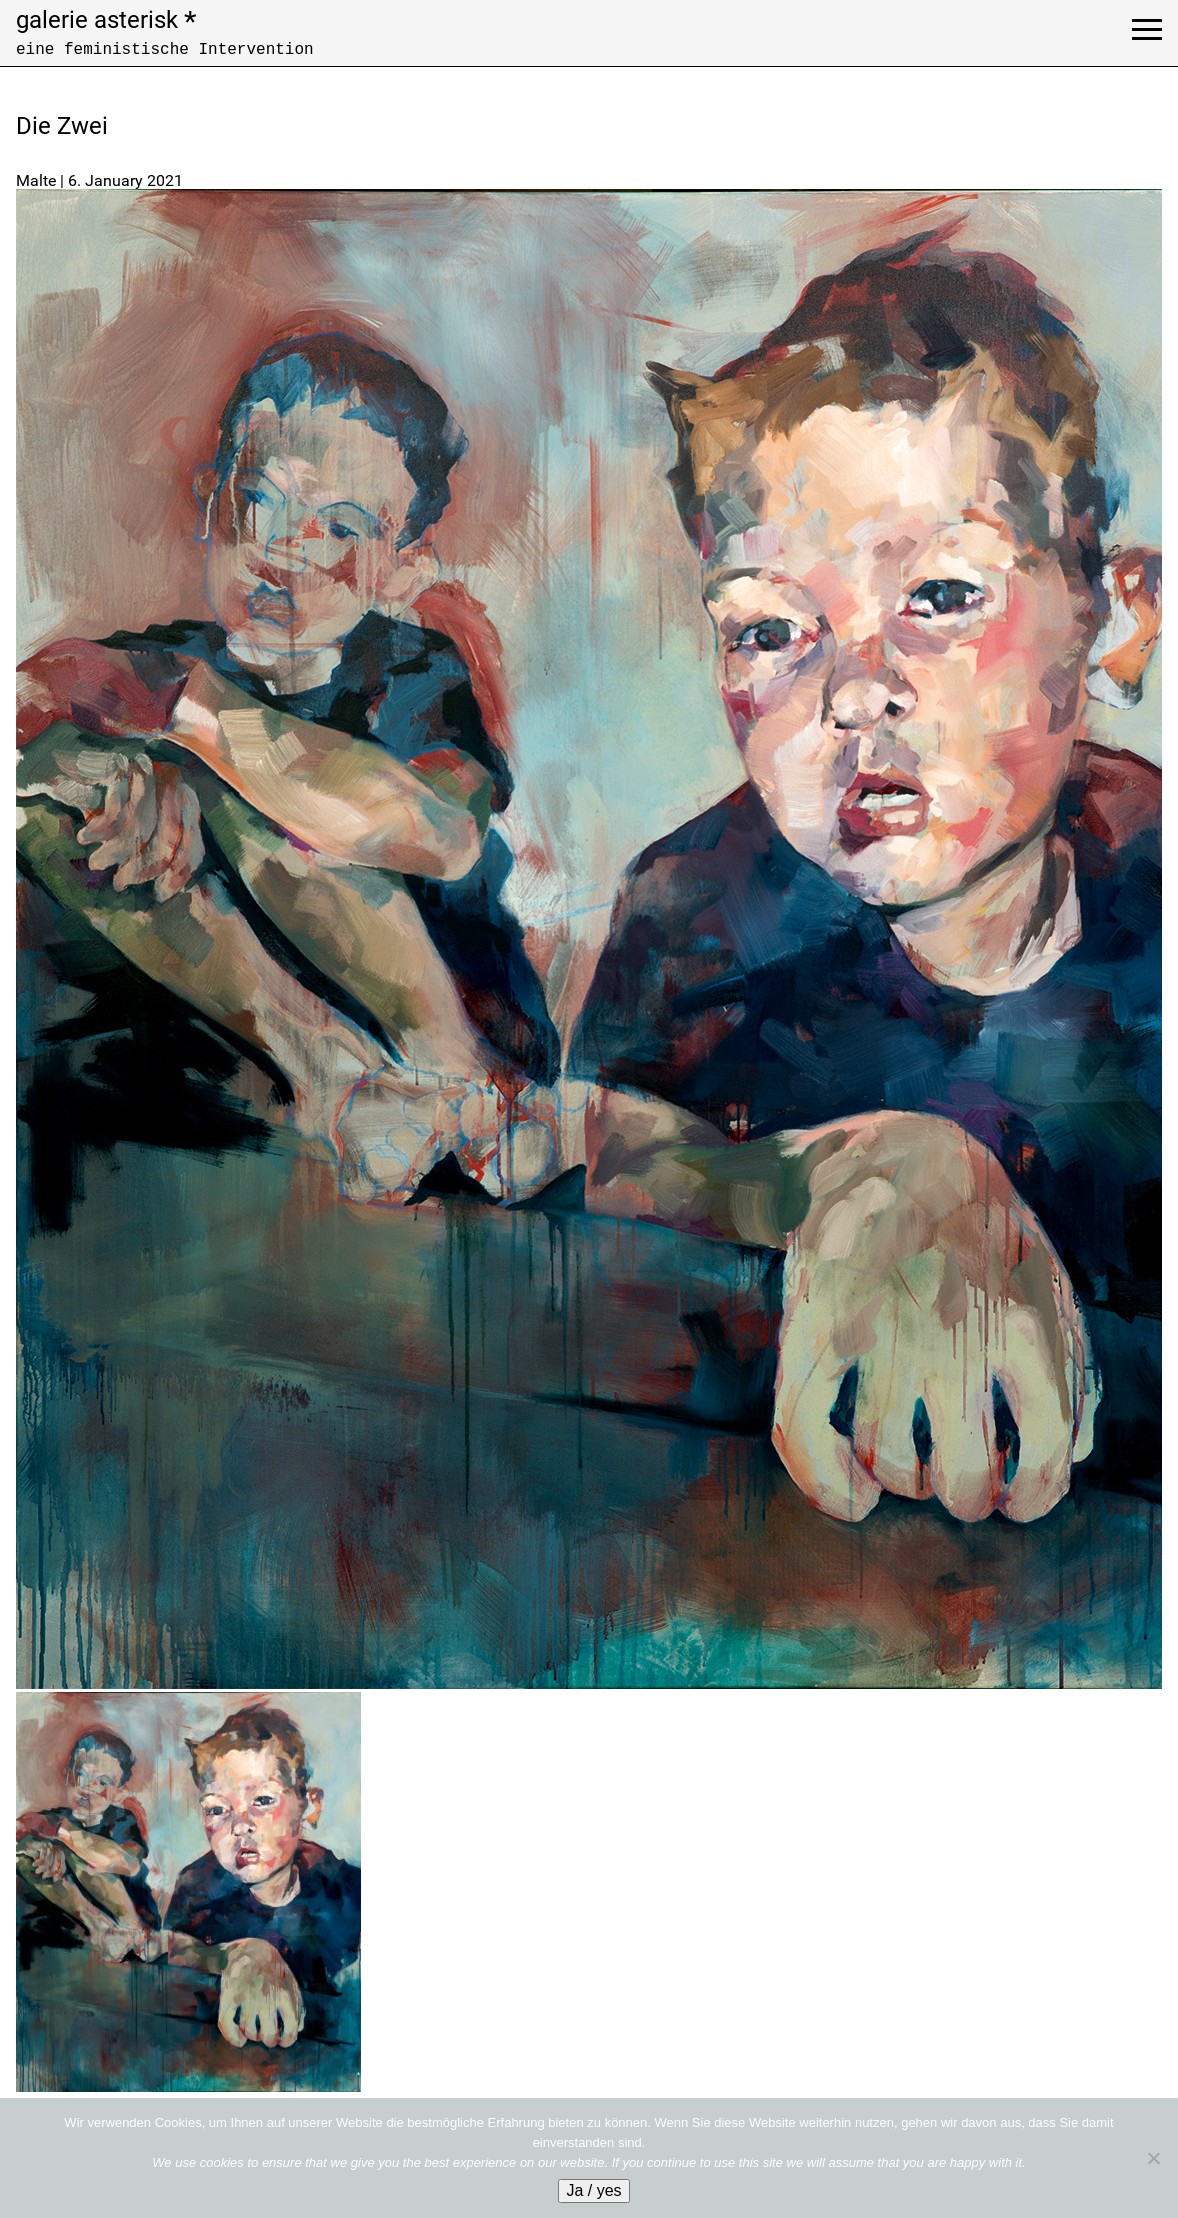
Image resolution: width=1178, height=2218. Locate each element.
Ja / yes (593, 2190)
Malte (36, 180)
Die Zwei (62, 126)
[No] (1153, 2158)
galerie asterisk (106, 20)
